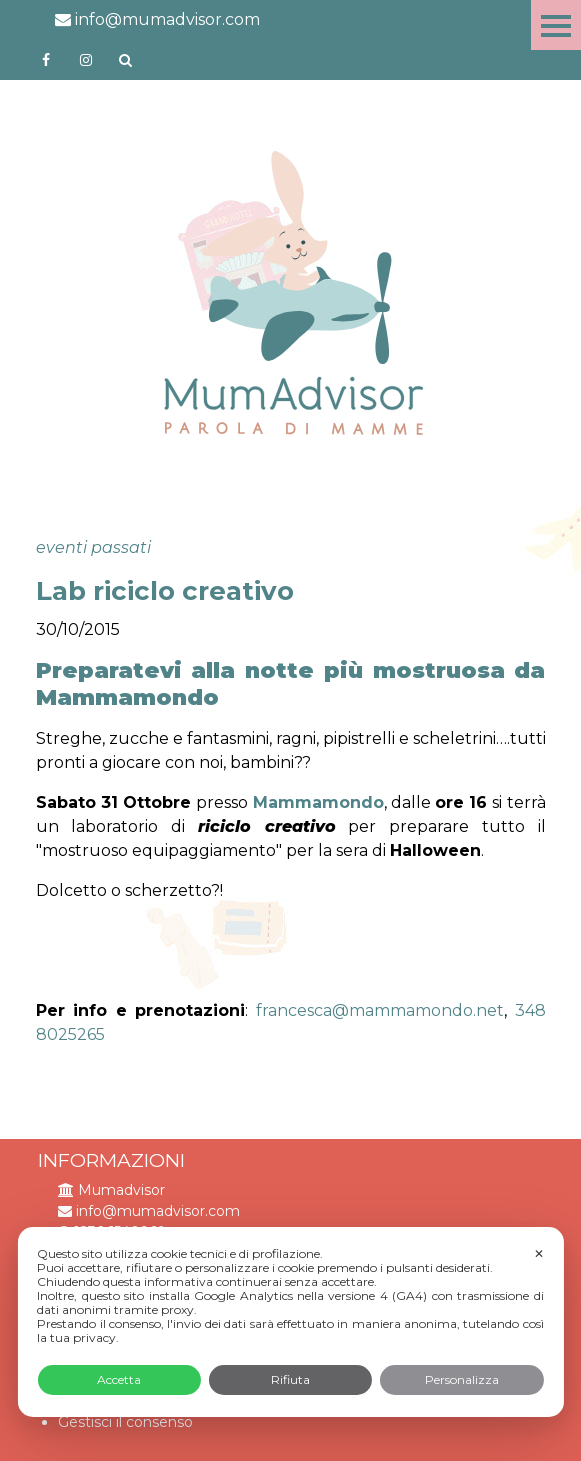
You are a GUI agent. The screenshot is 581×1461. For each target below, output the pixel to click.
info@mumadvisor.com (157, 19)
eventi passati (93, 547)
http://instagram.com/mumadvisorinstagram (86, 60)
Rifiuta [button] (290, 1379)
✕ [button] (539, 1253)
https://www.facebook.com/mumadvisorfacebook (46, 60)
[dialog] (290, 1322)
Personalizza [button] (462, 1379)
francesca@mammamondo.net (380, 1010)
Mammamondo (318, 802)
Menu (556, 25)
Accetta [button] (119, 1379)
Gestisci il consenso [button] (125, 1422)
